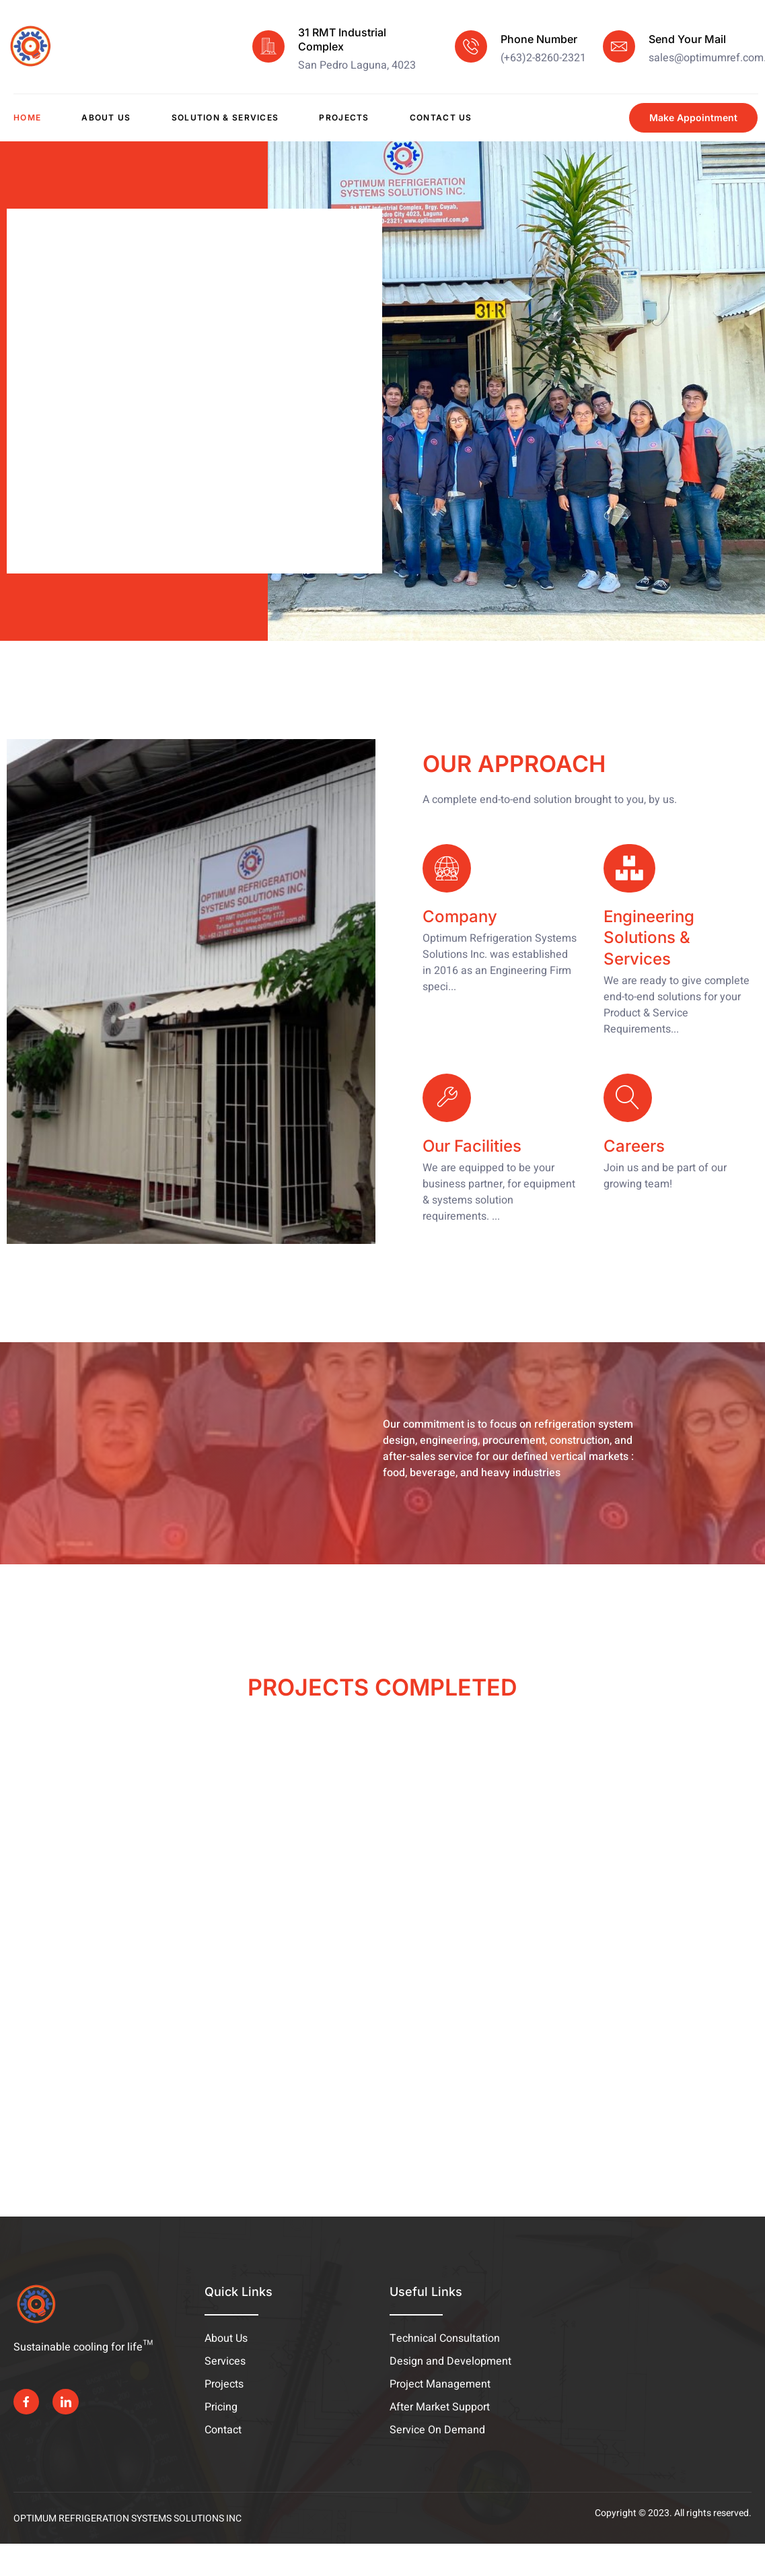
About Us (106, 117)
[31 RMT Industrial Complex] (268, 46)
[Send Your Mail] (619, 46)
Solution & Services (225, 117)
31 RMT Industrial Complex (342, 39)
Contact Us (441, 117)
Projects (344, 117)
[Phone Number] (471, 46)
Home (27, 117)
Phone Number (539, 39)
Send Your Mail (687, 39)
